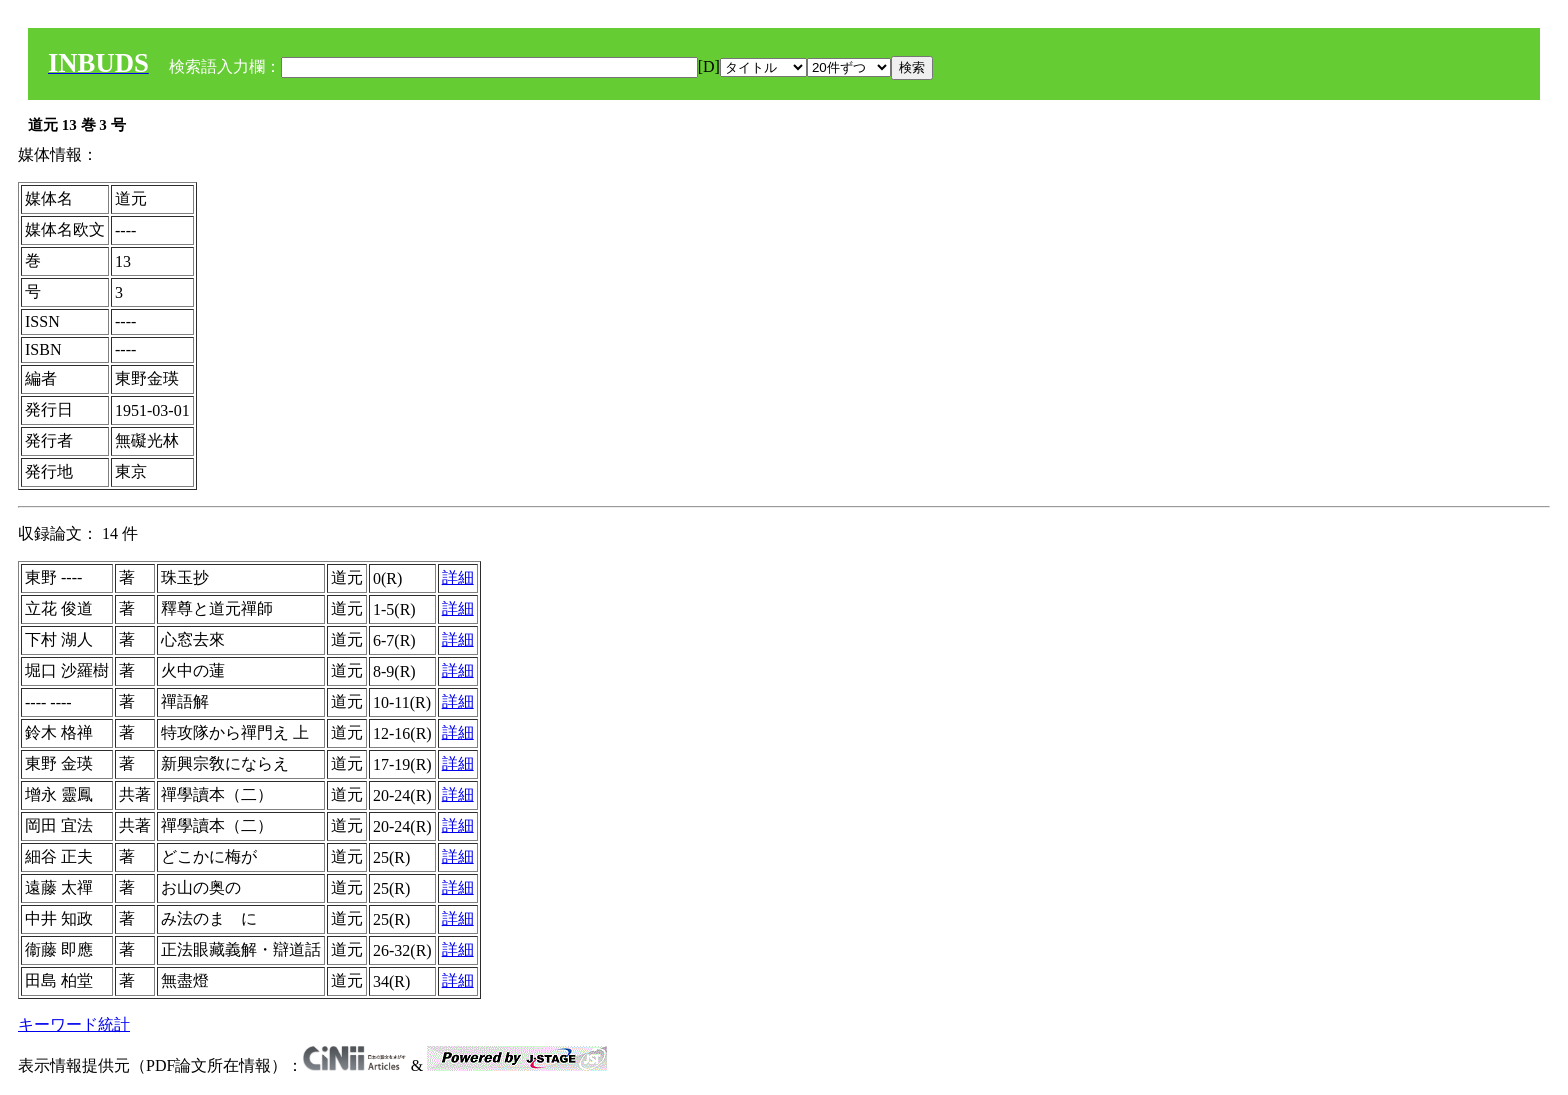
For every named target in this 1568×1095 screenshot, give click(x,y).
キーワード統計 (74, 1024)
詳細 (458, 577)
